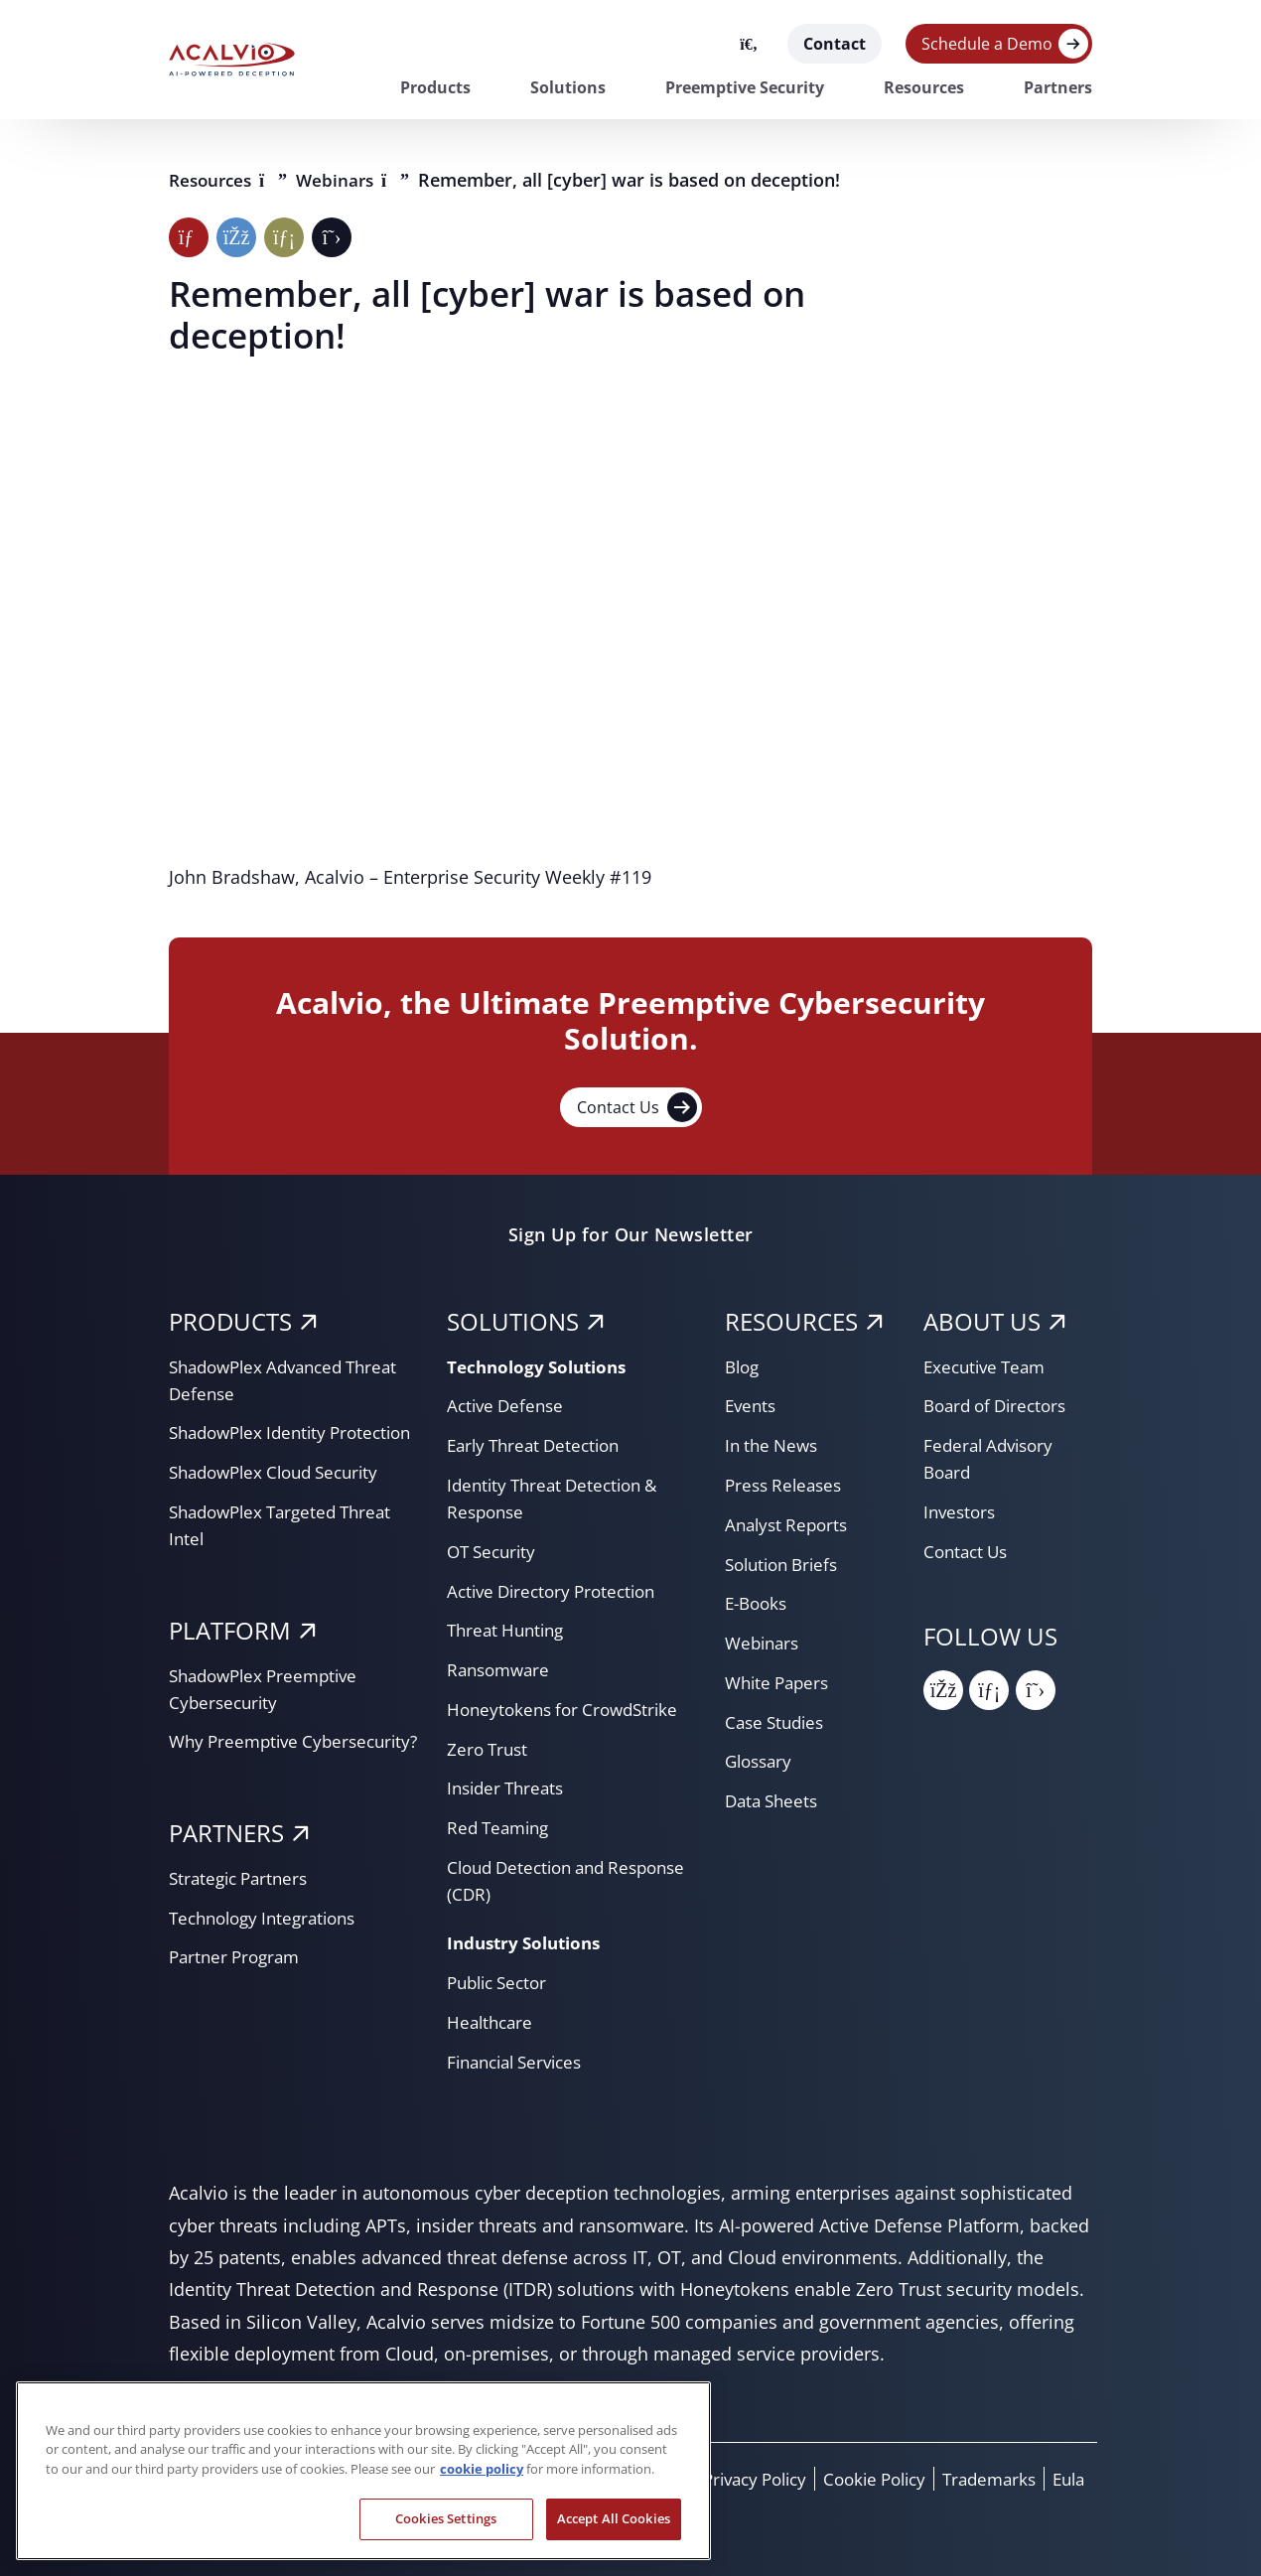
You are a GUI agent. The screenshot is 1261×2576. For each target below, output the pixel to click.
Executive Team (988, 1366)
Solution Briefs (786, 1564)
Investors (961, 1511)
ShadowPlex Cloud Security (282, 1498)
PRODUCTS (230, 1321)
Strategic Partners (243, 1931)
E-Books (758, 1603)
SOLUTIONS (513, 1321)
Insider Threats (509, 1787)
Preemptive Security (744, 87)
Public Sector (501, 1982)
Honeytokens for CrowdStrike (568, 1709)
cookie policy (481, 2469)
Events (752, 1405)
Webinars (345, 180)
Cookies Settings (445, 2518)
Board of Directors (1000, 1405)
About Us (982, 1321)
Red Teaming (501, 1827)
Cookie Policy (859, 2479)
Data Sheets (774, 1800)
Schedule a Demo (986, 44)
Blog (744, 1366)
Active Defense (508, 1405)
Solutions (568, 87)
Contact (834, 44)
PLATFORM (230, 1657)
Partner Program (238, 2010)
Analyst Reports (790, 1524)
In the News (774, 1445)
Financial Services (521, 2062)
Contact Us (637, 1107)
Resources (924, 87)
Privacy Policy (730, 2479)
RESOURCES (791, 1321)
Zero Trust (489, 1749)
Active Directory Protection (558, 1591)
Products (435, 87)
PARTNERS (226, 1886)
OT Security (494, 1551)
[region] (363, 2470)
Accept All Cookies (613, 2518)
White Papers (780, 1682)
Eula (1066, 2479)
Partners (1058, 87)
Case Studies (778, 1722)
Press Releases (787, 1485)
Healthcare (492, 2022)
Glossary (761, 1761)
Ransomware (501, 1669)
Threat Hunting (509, 1630)
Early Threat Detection (539, 1445)
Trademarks (982, 2479)
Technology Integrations (269, 1971)
